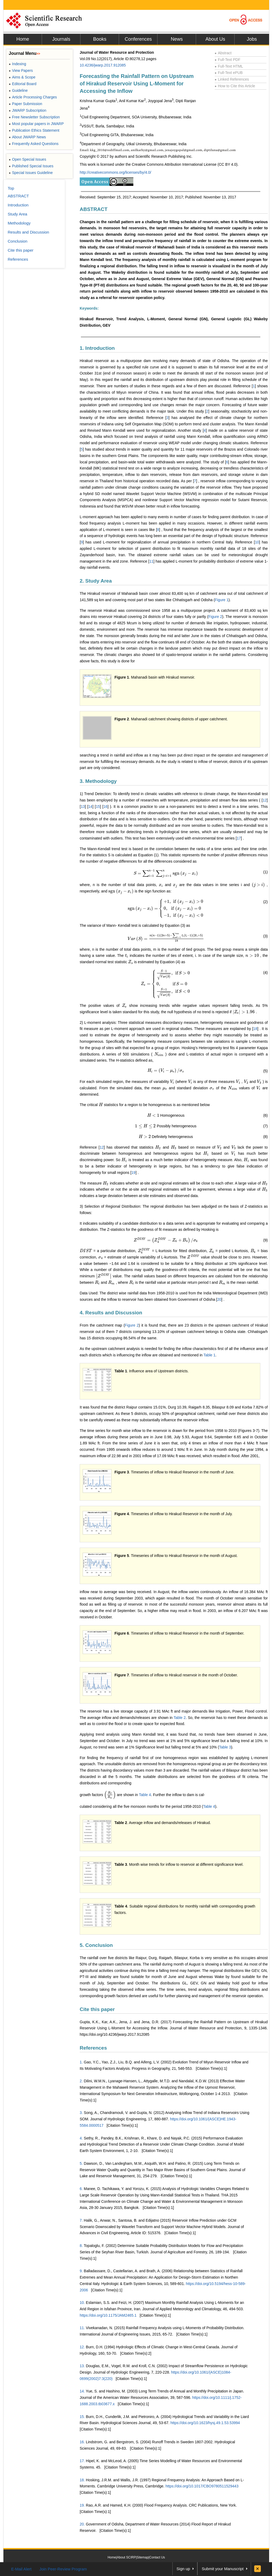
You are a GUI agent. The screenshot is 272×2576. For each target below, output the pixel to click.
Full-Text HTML (229, 66)
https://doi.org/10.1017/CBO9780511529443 (202, 2486)
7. (81, 2220)
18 (255, 1029)
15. (82, 2417)
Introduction (18, 205)
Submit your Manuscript (223, 2568)
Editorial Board (22, 84)
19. (82, 2505)
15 (98, 806)
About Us (215, 39)
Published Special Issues (31, 166)
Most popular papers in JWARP (36, 124)
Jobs (252, 39)
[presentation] (166, 873)
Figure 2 (215, 616)
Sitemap (142, 2557)
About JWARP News (27, 137)
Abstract (223, 53)
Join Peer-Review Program (63, 2569)
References (93, 2048)
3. (81, 2112)
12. (82, 2347)
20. (82, 2524)
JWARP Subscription (27, 110)
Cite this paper (97, 2009)
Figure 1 (221, 600)
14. (82, 2391)
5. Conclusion (96, 1945)
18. (82, 2480)
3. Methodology (98, 781)
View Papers (21, 70)
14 (90, 806)
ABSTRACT (94, 209)
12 (265, 800)
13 (83, 806)
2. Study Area (96, 581)
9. (81, 2271)
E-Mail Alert (21, 2569)
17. (82, 2461)
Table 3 (225, 1747)
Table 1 (209, 1355)
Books (99, 39)
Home (22, 39)
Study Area (17, 214)
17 (239, 838)
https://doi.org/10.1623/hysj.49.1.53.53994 (205, 2423)
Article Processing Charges (33, 97)
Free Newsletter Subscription (34, 117)
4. (81, 2138)
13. (82, 2366)
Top (11, 188)
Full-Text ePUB (229, 72)
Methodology (19, 223)
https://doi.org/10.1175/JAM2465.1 (108, 2315)
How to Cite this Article (235, 86)
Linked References (232, 79)
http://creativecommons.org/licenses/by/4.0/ (115, 172)
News (177, 39)
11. (82, 2328)
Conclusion (17, 241)
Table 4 (145, 1795)
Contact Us (157, 2557)
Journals (61, 39)
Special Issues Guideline (31, 173)
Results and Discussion (28, 232)
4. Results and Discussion (111, 1312)
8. (81, 2245)
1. (81, 2062)
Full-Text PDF (227, 59)
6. (81, 2189)
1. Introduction (97, 348)
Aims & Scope (22, 77)
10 (257, 542)
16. (82, 2442)
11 (151, 561)
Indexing (17, 64)
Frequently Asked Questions (33, 144)
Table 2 (180, 1717)
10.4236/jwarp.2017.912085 (103, 65)
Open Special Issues (27, 159)
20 (219, 1299)
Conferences (138, 39)
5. (81, 2163)
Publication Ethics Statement (34, 130)
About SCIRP (126, 2557)
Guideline (18, 90)
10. (82, 2302)
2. (81, 2081)
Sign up (183, 2568)
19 (133, 1172)
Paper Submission (25, 104)
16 (105, 806)
